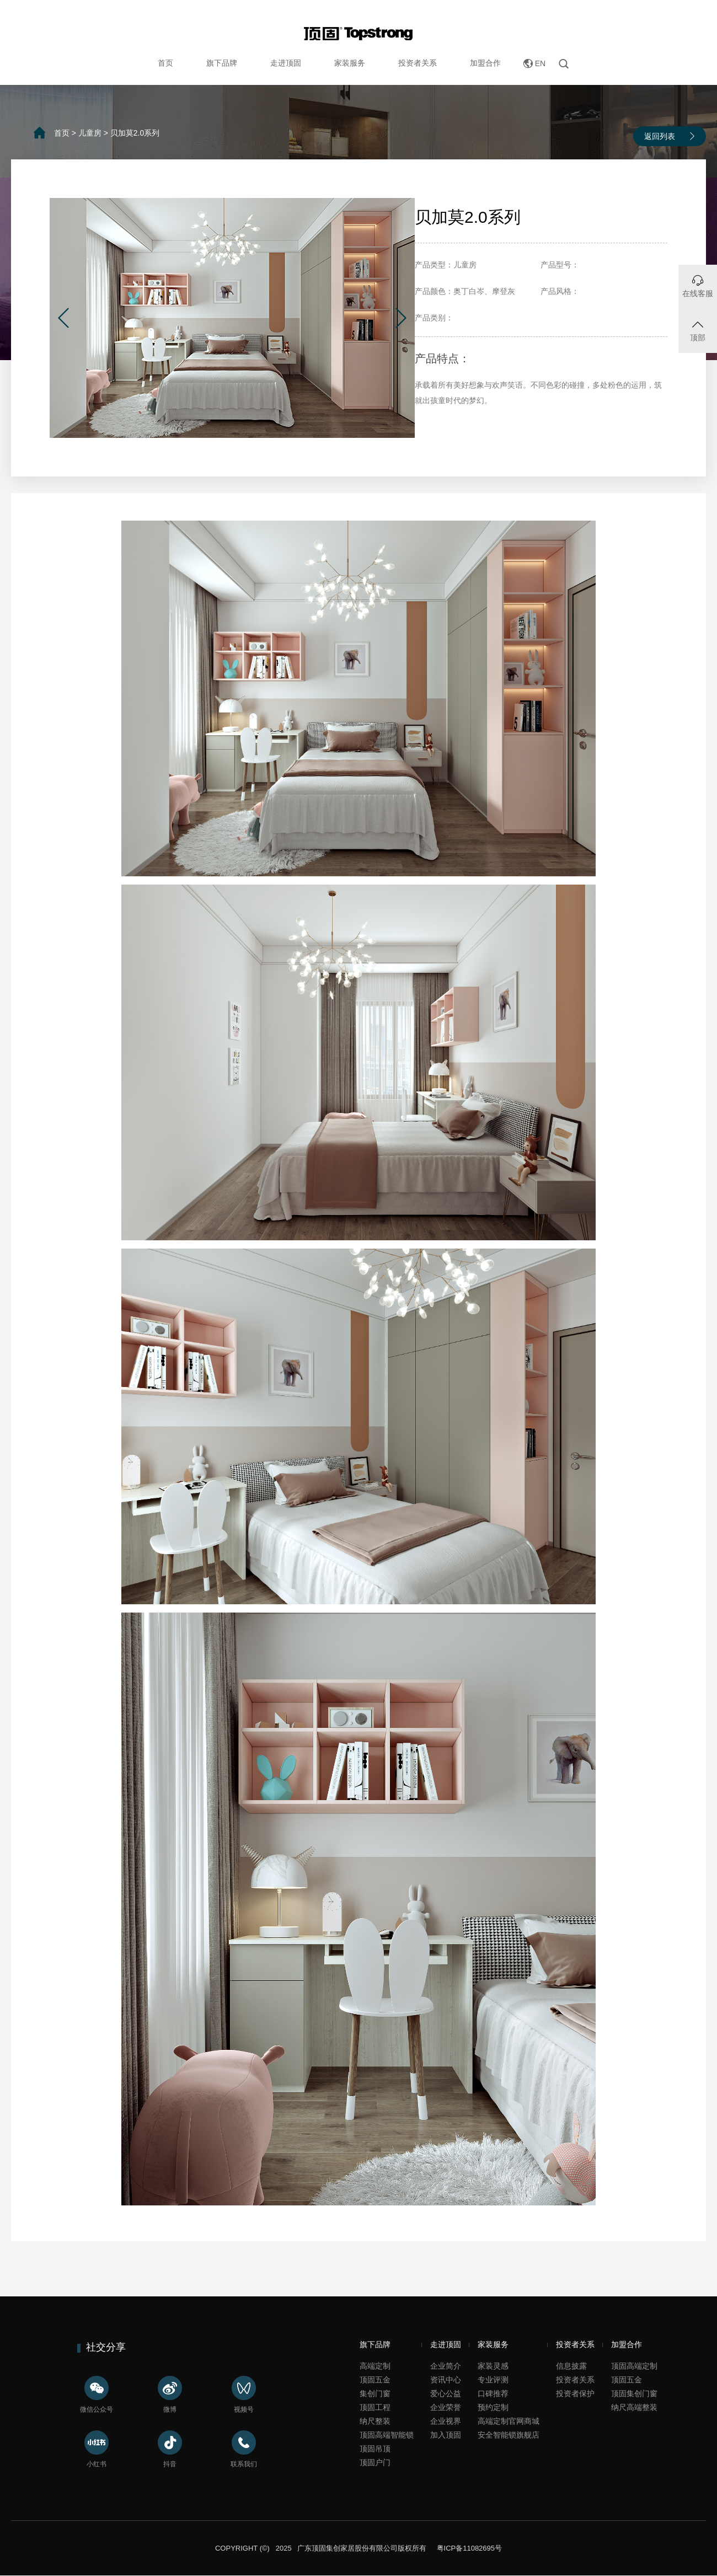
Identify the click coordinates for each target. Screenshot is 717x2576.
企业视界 (445, 2421)
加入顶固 (445, 2434)
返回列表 (659, 136)
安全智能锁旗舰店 (508, 2434)
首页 (165, 62)
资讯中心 (445, 2379)
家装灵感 (493, 2365)
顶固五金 (375, 2379)
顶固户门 (375, 2462)
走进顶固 (285, 62)
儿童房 (89, 132)
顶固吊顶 (375, 2448)
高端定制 (375, 2365)
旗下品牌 (221, 62)
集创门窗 (375, 2393)
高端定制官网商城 (508, 2421)
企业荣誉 (445, 2407)
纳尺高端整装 (634, 2407)
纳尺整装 (375, 2421)
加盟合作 (485, 62)
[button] (63, 318)
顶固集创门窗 (634, 2393)
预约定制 (493, 2407)
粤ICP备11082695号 (468, 2548)
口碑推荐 (493, 2393)
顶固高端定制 (634, 2365)
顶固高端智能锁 (387, 2434)
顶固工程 (375, 2407)
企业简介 (445, 2365)
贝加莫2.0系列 (134, 132)
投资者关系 (417, 62)
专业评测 (493, 2379)
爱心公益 (445, 2393)
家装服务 (349, 62)
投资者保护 (575, 2393)
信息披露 (571, 2365)
